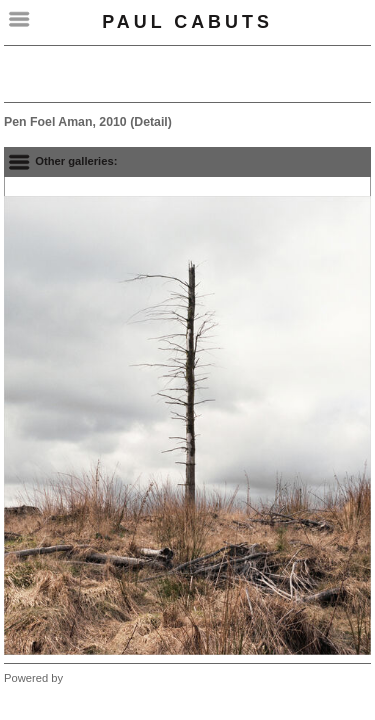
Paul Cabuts (187, 22)
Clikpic (82, 678)
